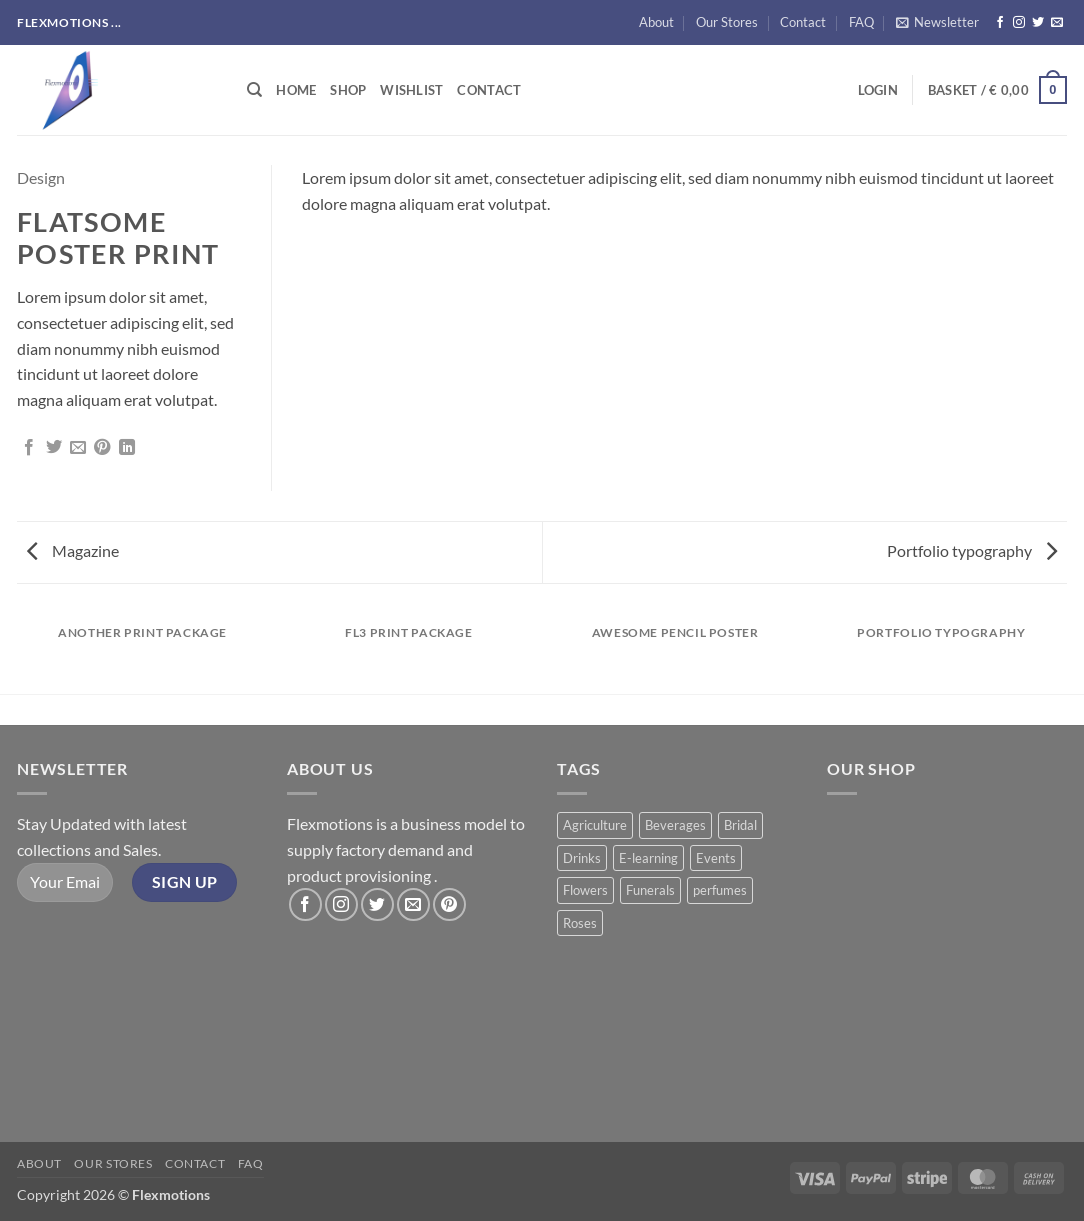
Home (296, 90)
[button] (937, 22)
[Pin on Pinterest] (102, 448)
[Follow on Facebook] (1000, 23)
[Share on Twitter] (54, 448)
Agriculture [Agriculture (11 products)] (595, 825)
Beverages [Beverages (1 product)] (675, 825)
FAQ (861, 22)
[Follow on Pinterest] (449, 904)
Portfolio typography (972, 550)
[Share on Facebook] (29, 448)
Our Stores (727, 22)
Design (41, 177)
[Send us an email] (1057, 23)
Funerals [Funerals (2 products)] (650, 890)
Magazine (73, 550)
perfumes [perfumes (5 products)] (720, 890)
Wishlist (411, 90)
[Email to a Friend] (78, 448)
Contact (803, 22)
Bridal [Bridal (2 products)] (740, 825)
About (656, 22)
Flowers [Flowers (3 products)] (585, 890)
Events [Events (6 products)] (716, 858)
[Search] (254, 90)
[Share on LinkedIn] (127, 448)
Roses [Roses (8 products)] (580, 923)
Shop (348, 90)
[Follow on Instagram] (1019, 23)
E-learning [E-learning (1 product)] (648, 858)
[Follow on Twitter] (1038, 23)
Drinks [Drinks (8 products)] (582, 858)
